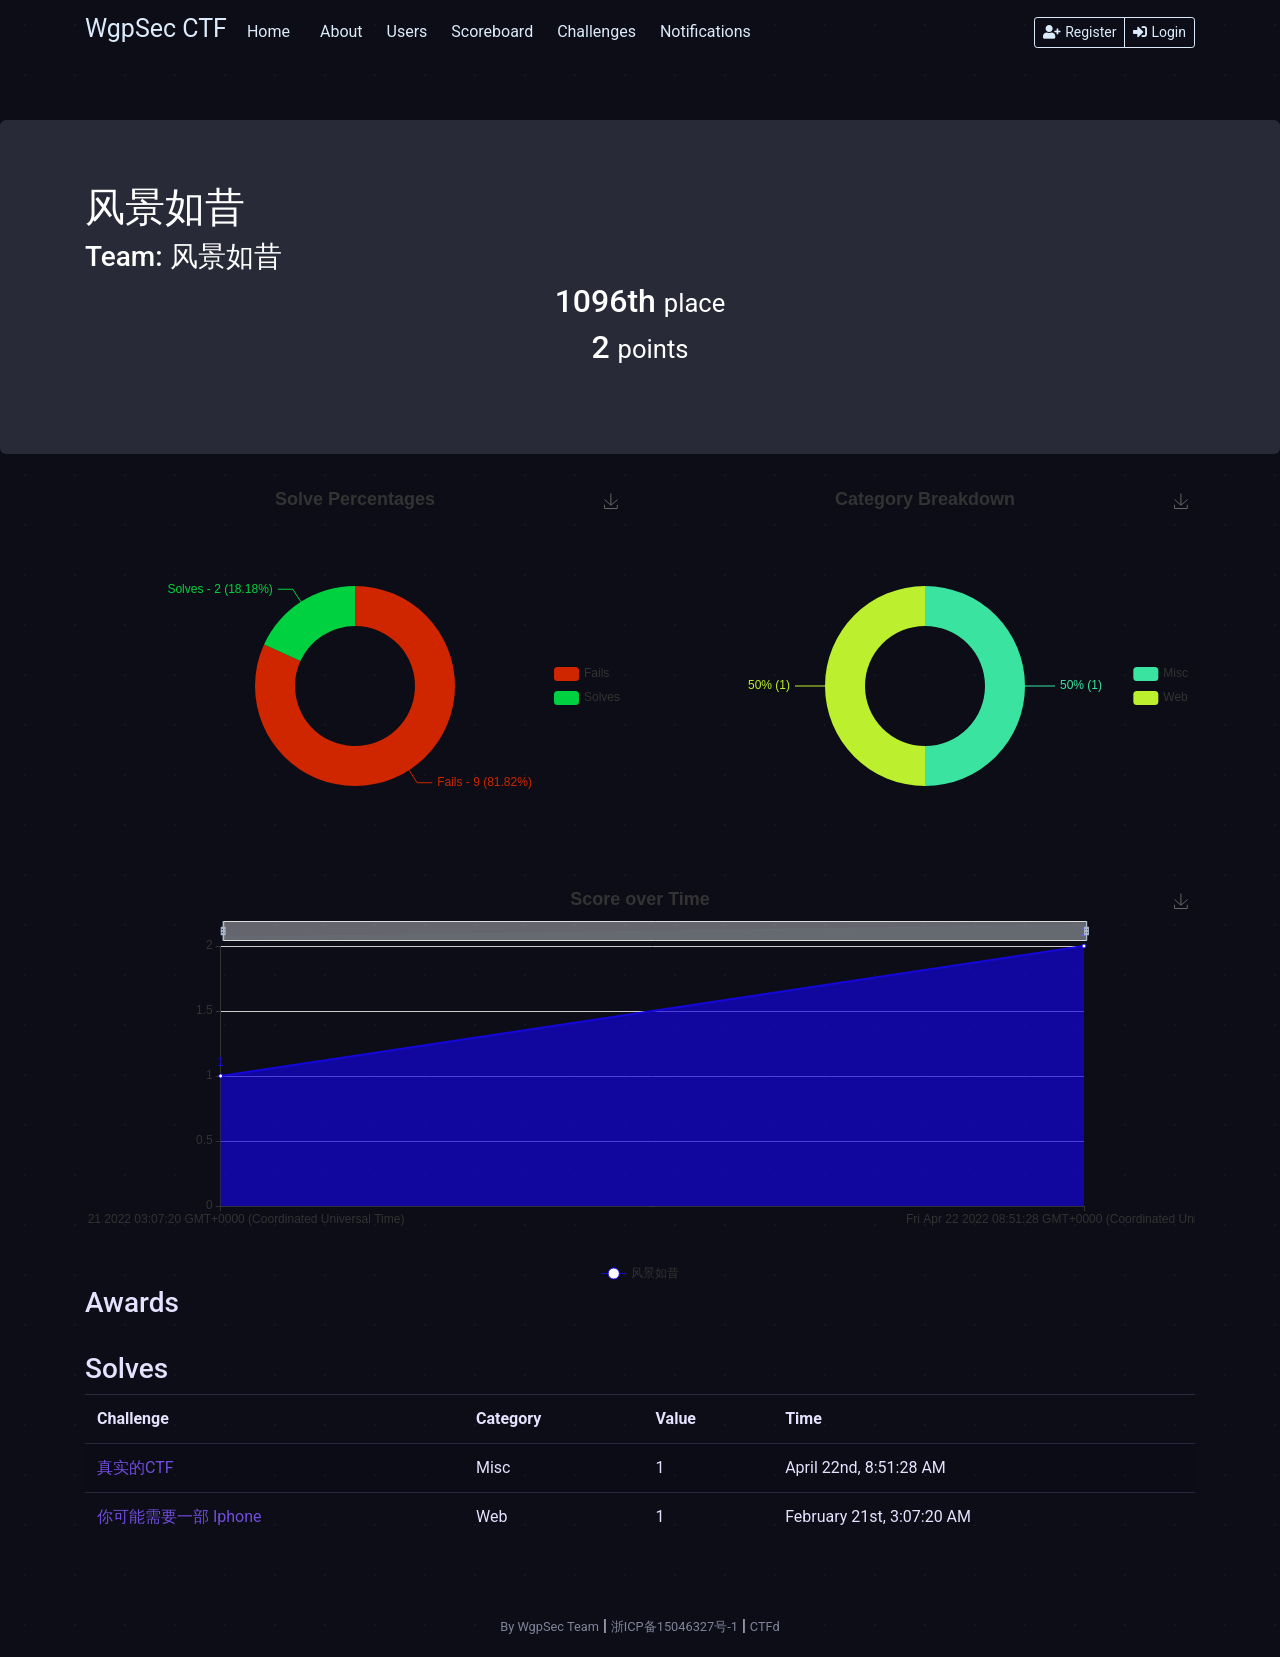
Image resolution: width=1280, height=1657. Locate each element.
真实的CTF (135, 1467)
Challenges (596, 31)
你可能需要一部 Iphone (179, 1516)
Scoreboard (492, 31)
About (341, 31)
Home (268, 31)
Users (407, 31)
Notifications (705, 31)
